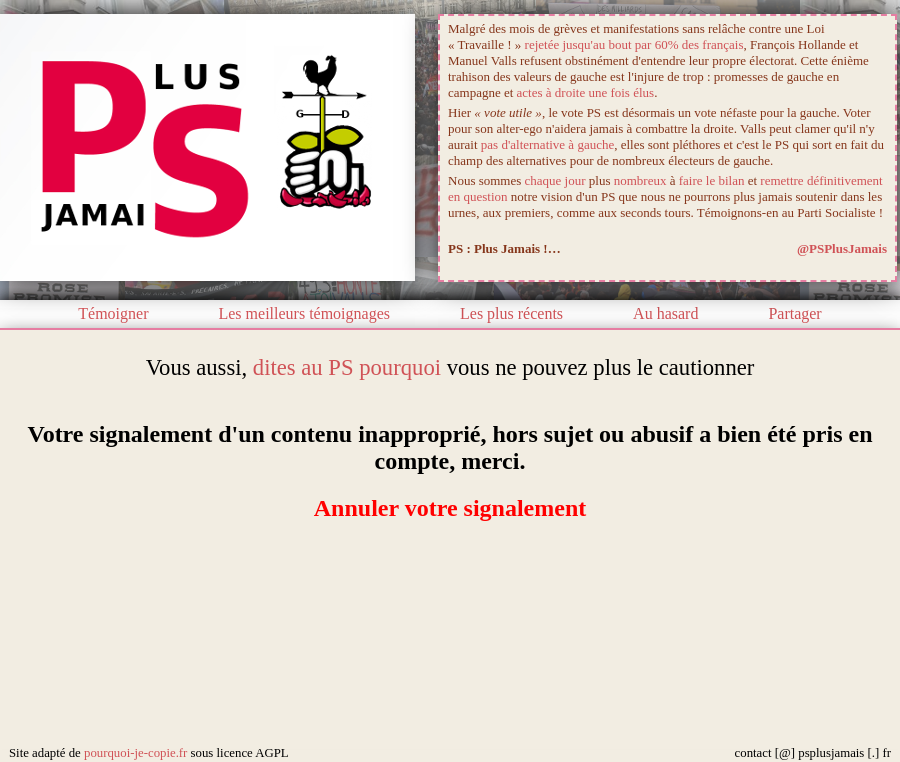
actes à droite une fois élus (586, 92)
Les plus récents (511, 313)
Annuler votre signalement (450, 508)
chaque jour (555, 180)
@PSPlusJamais (842, 248)
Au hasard (665, 313)
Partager (794, 313)
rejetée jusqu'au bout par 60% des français (634, 44)
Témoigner (113, 313)
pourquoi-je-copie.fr (135, 753)
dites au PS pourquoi (347, 367)
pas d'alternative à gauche (547, 144)
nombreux (640, 180)
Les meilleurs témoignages (304, 313)
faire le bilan (712, 180)
